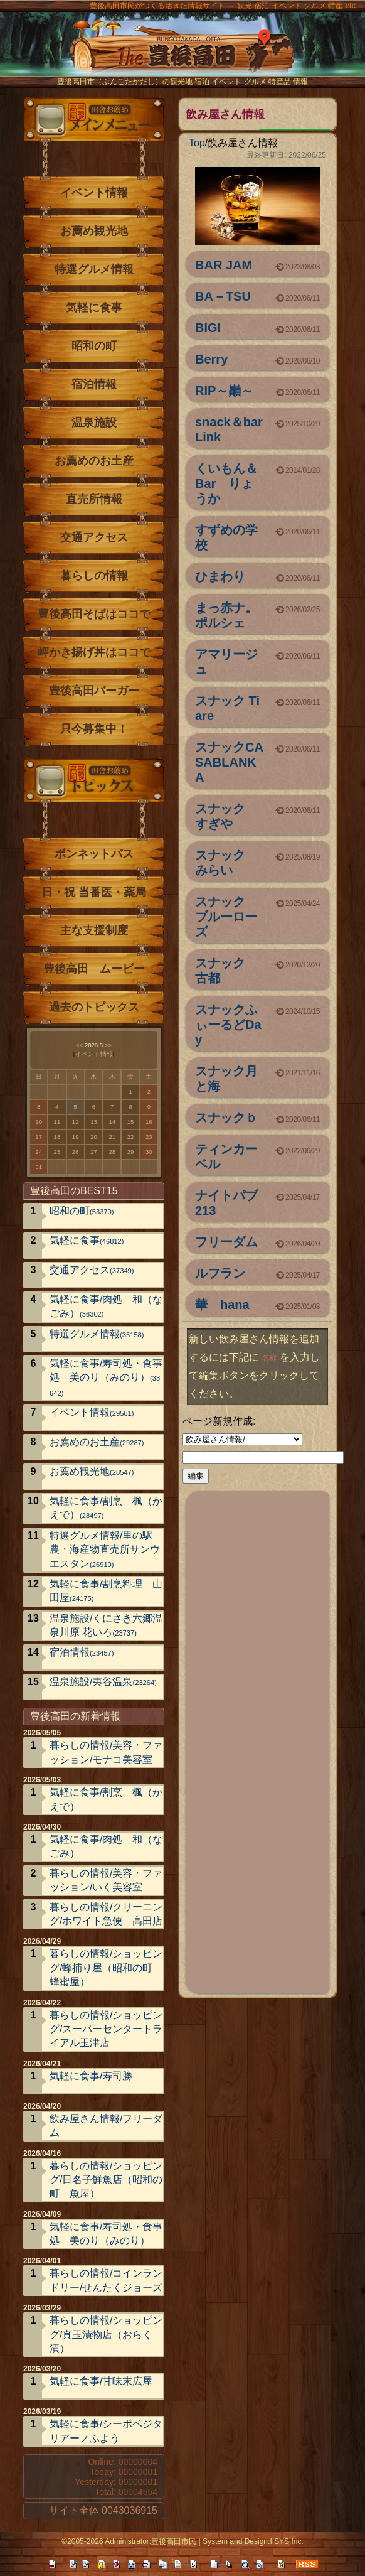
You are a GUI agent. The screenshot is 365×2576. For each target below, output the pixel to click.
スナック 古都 (226, 970)
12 (75, 1121)
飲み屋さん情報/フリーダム (106, 2125)
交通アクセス (94, 537)
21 (111, 1136)
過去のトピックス (94, 1007)
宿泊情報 (94, 384)
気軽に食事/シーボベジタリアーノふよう (106, 2430)
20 (93, 1136)
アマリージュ (226, 661)
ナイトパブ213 (226, 1202)
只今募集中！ (94, 729)
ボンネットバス (94, 854)
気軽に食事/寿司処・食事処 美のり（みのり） (106, 1377)
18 (57, 1136)
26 (75, 1151)
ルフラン (220, 1273)
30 (148, 1151)
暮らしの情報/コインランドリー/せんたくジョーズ (106, 2280)
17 (38, 1136)
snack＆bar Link (229, 429)
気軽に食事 (94, 307)
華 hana (222, 1305)
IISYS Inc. (286, 2541)
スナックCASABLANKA (229, 762)
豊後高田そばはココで (94, 614)
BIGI (208, 328)
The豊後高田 (182, 53)
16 (148, 1121)
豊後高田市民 (173, 2541)
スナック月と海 (226, 1078)
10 (38, 1121)
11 (57, 1121)
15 (130, 1121)
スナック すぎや (226, 816)
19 (75, 1136)
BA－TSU (223, 296)
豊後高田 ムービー (94, 968)
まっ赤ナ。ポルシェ (226, 615)
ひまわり (220, 576)
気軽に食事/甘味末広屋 (101, 2381)
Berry (211, 359)
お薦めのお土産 (94, 461)
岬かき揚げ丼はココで (94, 652)
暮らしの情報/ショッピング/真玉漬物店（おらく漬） (106, 2334)
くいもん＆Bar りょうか (226, 483)
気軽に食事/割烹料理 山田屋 (106, 1590)
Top (197, 142)
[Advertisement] (258, 1740)
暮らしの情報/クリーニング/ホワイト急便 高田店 (106, 1914)
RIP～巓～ (224, 390)
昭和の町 (94, 346)
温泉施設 (94, 422)
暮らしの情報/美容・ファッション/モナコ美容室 (106, 1752)
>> (108, 1045)
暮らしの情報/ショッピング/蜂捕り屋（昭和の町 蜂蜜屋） (106, 1967)
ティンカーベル (226, 1156)
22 (130, 1136)
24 (38, 1151)
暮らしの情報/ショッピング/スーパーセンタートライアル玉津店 (106, 2029)
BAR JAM (223, 265)
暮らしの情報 (94, 575)
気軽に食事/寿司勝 (91, 2076)
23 (148, 1136)
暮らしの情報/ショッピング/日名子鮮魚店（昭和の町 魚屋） (106, 2179)
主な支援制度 (94, 930)
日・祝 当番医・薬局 (93, 892)
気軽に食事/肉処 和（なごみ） (106, 1306)
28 (111, 1151)
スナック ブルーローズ (226, 917)
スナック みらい (226, 862)
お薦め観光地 (94, 231)
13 (93, 1121)
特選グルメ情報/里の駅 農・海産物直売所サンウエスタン (106, 1549)
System (215, 2541)
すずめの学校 (226, 537)
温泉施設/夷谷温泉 (103, 1681)
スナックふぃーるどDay (228, 1025)
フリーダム (226, 1242)
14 (111, 1121)
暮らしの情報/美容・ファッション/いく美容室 (106, 1880)
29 (130, 1151)
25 (57, 1151)
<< (79, 1045)
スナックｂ (226, 1117)
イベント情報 (94, 192)
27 (93, 1151)
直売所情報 (94, 499)
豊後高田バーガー (94, 690)
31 (38, 1166)
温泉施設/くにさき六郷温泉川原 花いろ (106, 1625)
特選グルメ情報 (94, 269)
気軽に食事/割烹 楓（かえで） (106, 1507)
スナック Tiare (227, 708)
